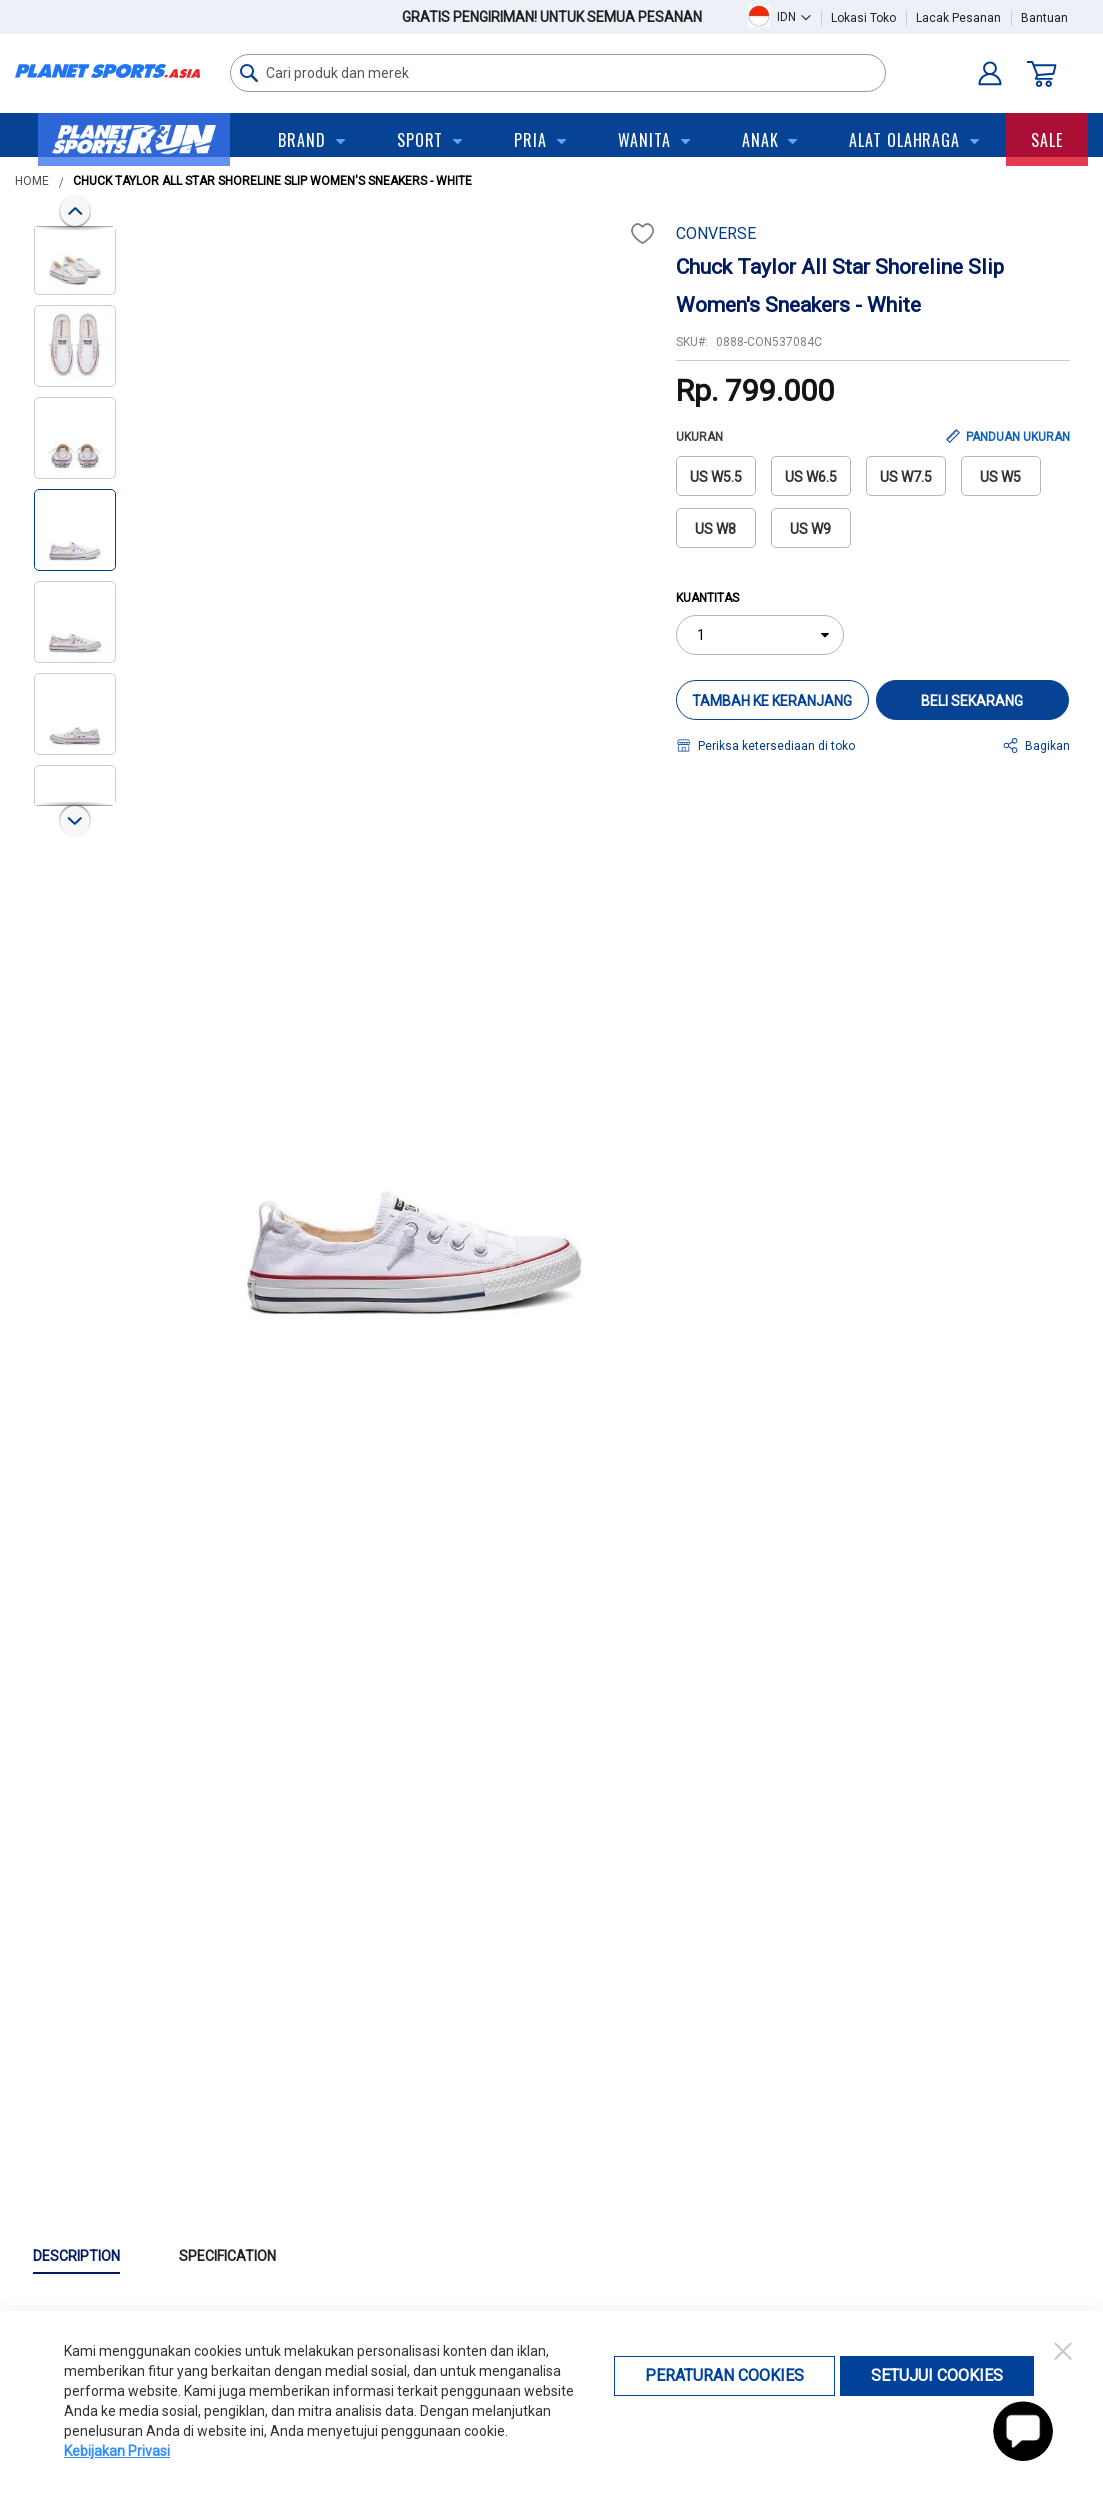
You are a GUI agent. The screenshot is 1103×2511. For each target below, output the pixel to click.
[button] (794, 16)
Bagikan (1047, 746)
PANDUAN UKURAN (1018, 437)
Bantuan (1044, 18)
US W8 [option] (715, 529)
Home (32, 181)
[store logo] (107, 71)
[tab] (106, 2257)
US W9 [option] (810, 529)
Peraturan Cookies (724, 2375)
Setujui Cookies (937, 2375)
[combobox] (558, 73)
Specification (227, 2256)
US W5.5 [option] (716, 477)
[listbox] (873, 508)
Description (76, 2256)
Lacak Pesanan (958, 18)
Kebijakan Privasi (117, 2451)
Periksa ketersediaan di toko (776, 746)
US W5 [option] (1000, 477)
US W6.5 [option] (811, 477)
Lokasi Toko (863, 18)
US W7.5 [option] (906, 477)
